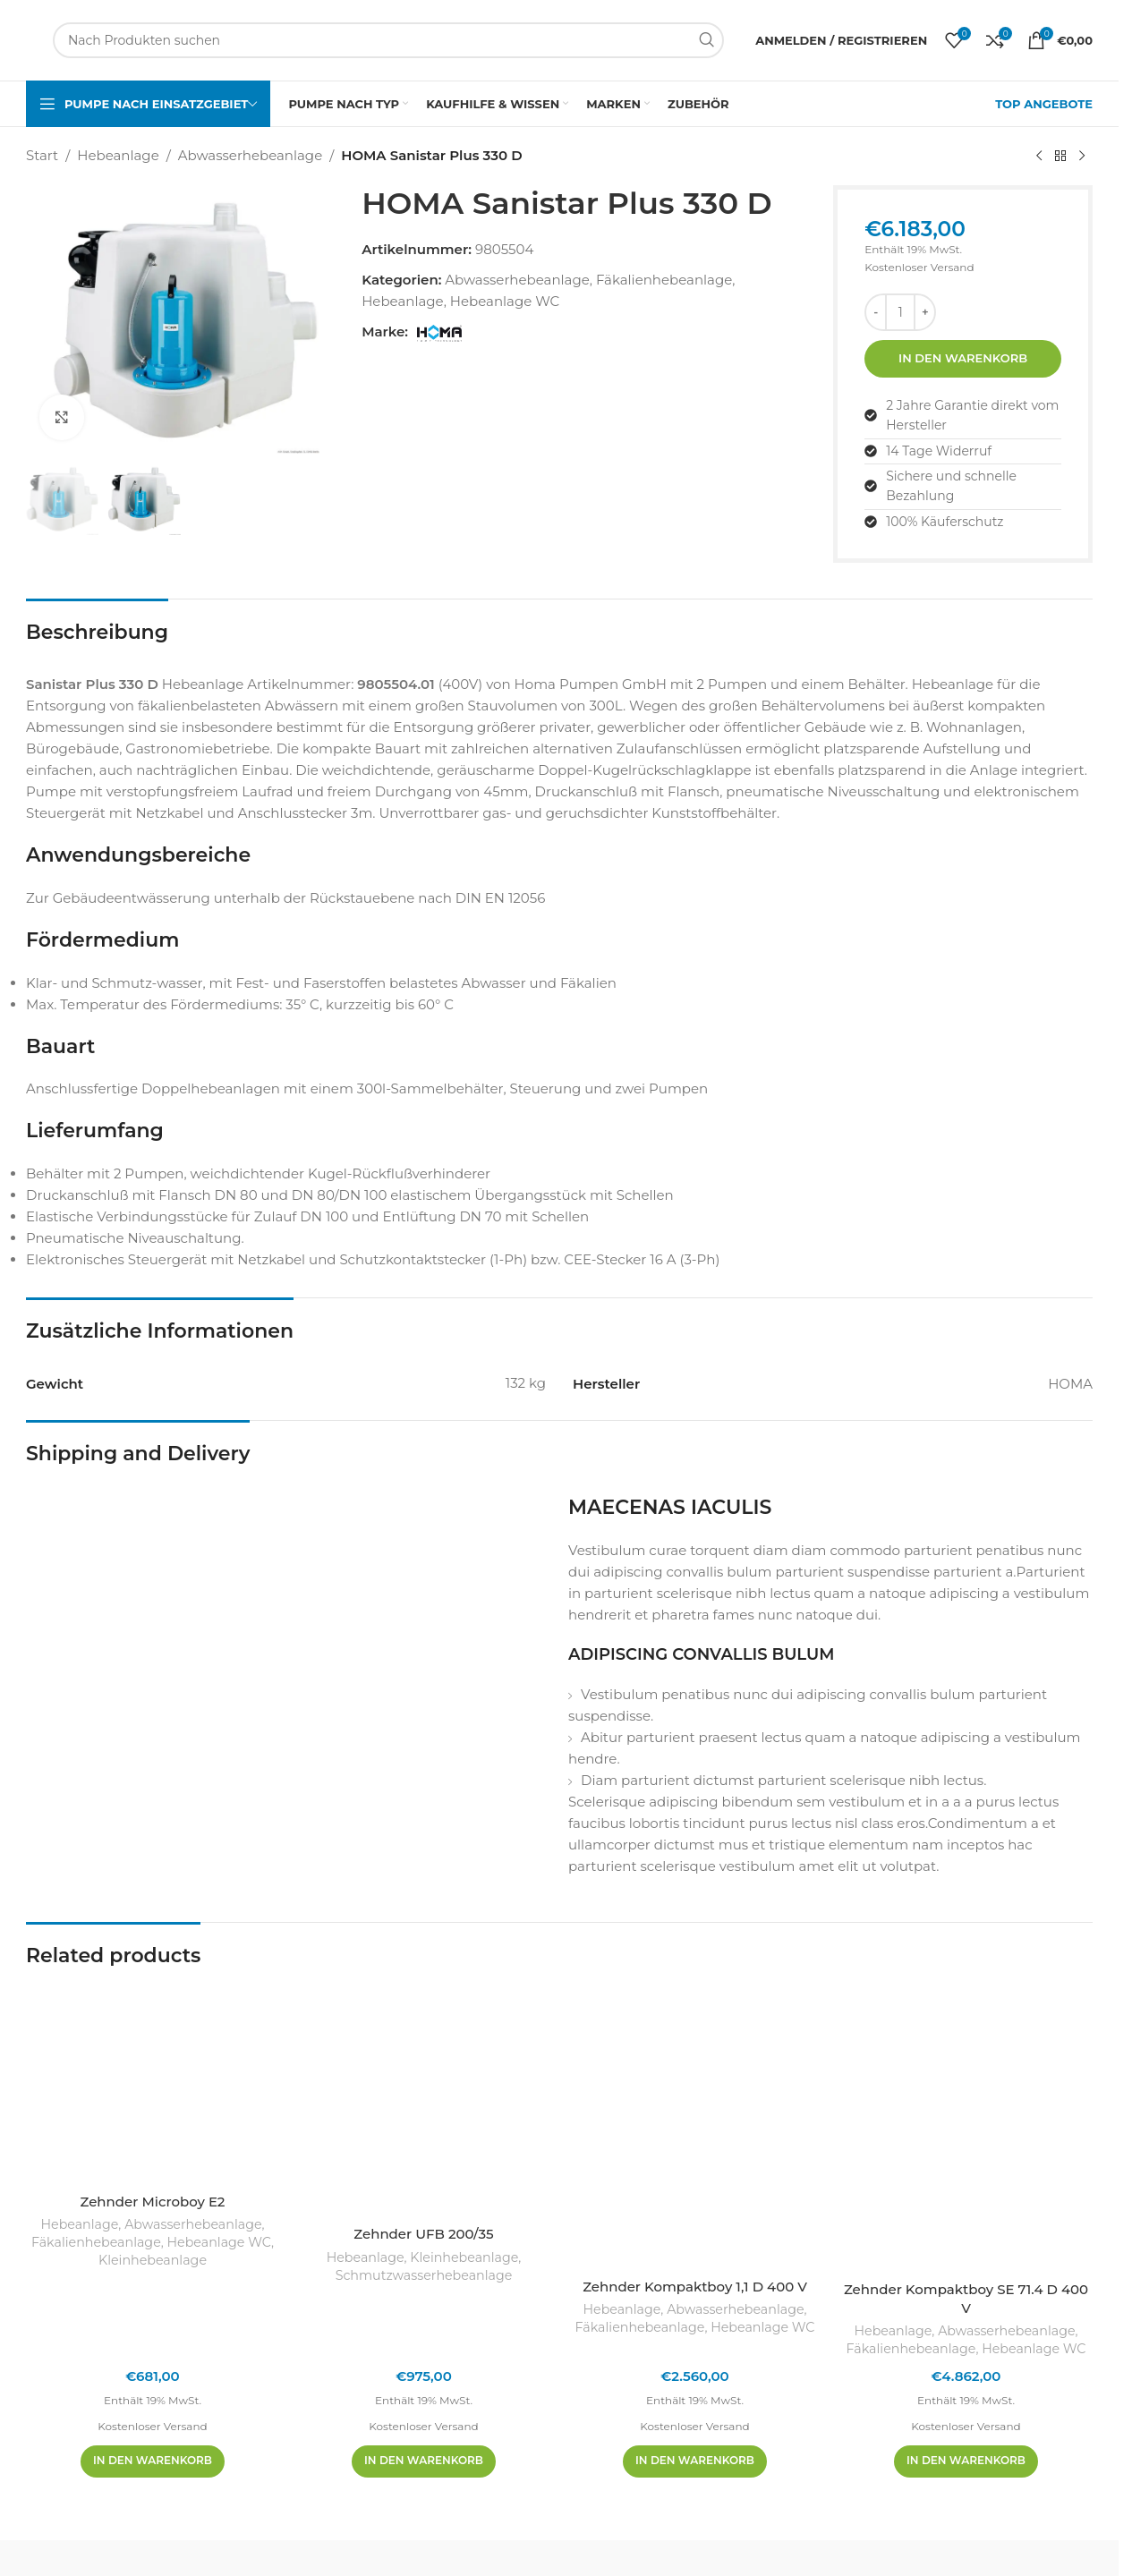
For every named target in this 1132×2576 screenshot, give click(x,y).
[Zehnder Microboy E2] (152, 2081)
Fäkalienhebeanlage (664, 279)
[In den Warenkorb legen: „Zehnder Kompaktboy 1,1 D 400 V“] (695, 2461)
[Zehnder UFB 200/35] (423, 2097)
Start (42, 155)
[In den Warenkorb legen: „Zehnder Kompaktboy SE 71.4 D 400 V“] (966, 2461)
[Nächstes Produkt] (1082, 156)
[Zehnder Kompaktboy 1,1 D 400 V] (694, 2123)
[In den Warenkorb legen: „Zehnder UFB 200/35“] (424, 2461)
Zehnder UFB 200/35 (423, 2233)
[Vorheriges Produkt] (1039, 156)
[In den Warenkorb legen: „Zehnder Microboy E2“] (153, 2461)
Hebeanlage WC (504, 301)
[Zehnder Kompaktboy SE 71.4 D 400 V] (966, 2125)
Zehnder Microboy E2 (153, 2201)
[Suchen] (388, 40)
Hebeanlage (117, 155)
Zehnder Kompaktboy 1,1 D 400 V (695, 2286)
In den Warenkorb (962, 358)
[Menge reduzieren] (875, 312)
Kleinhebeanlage (152, 2260)
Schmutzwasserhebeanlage (424, 2275)
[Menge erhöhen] (925, 312)
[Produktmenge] (900, 312)
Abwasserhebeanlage (250, 155)
